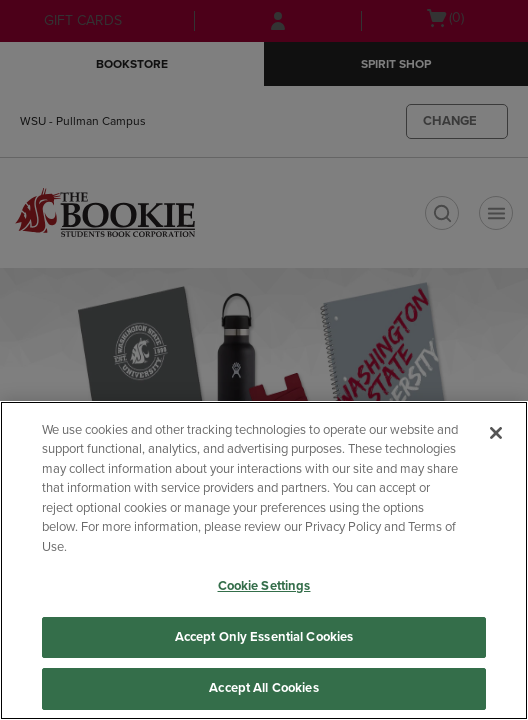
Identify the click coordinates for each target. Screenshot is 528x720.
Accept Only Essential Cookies (264, 637)
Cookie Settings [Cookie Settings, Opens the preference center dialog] (264, 586)
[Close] (496, 433)
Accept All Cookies (263, 688)
